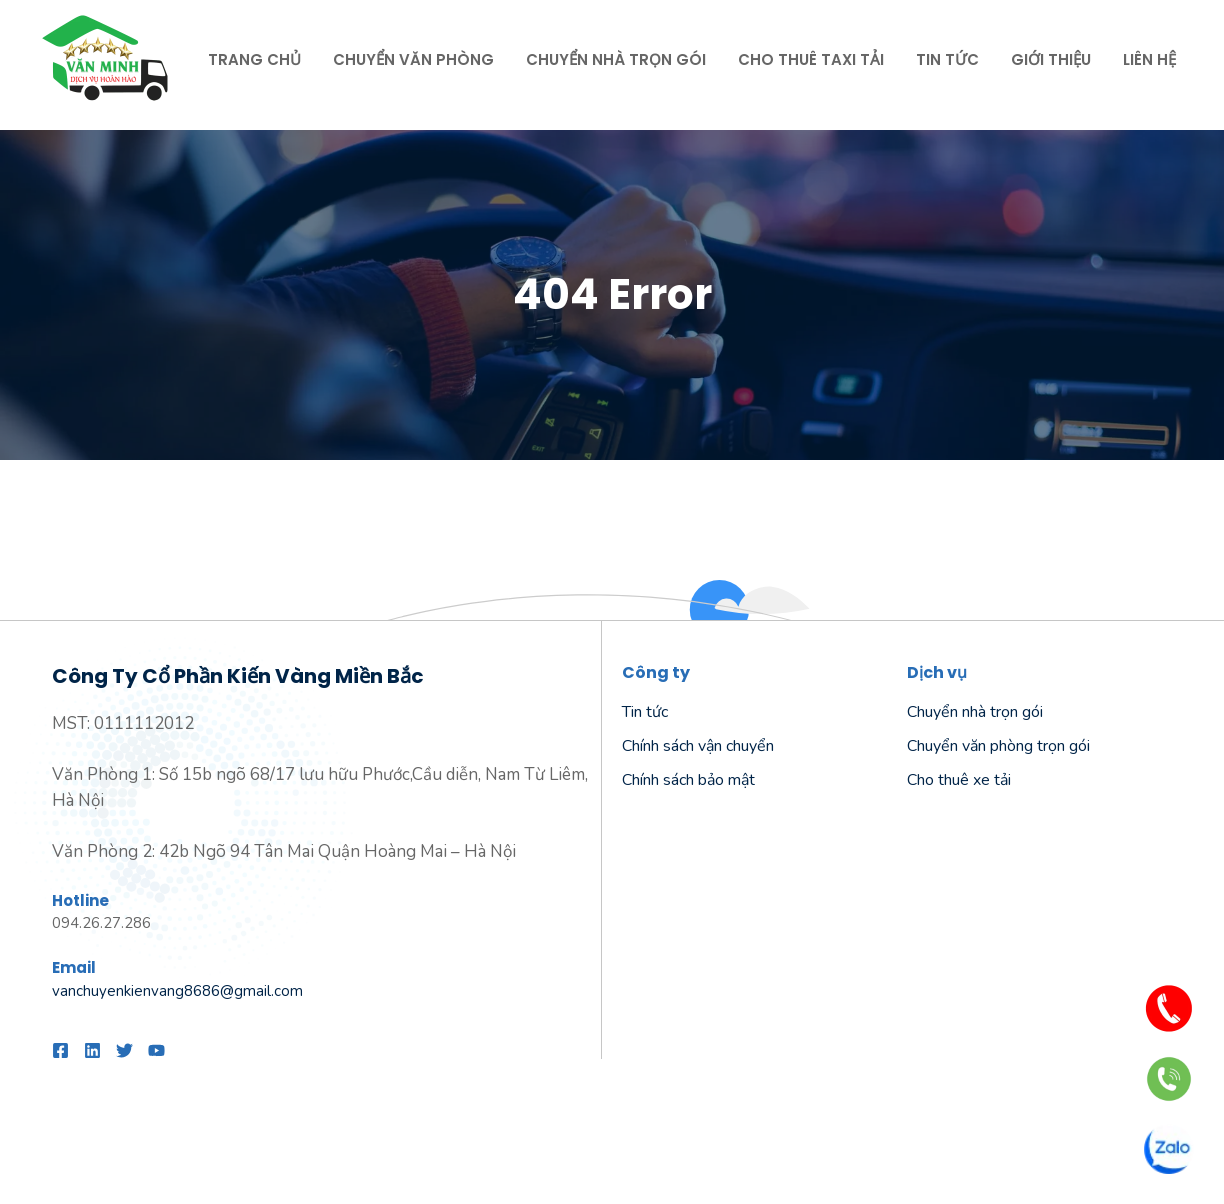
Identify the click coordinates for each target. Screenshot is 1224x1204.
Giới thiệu (1051, 59)
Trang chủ (254, 59)
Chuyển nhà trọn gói (616, 59)
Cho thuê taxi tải (811, 59)
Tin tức (947, 59)
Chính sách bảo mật (688, 780)
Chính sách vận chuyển (698, 746)
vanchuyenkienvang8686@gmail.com (177, 991)
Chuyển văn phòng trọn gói (998, 746)
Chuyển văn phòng (413, 59)
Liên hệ (1149, 59)
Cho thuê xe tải (959, 780)
